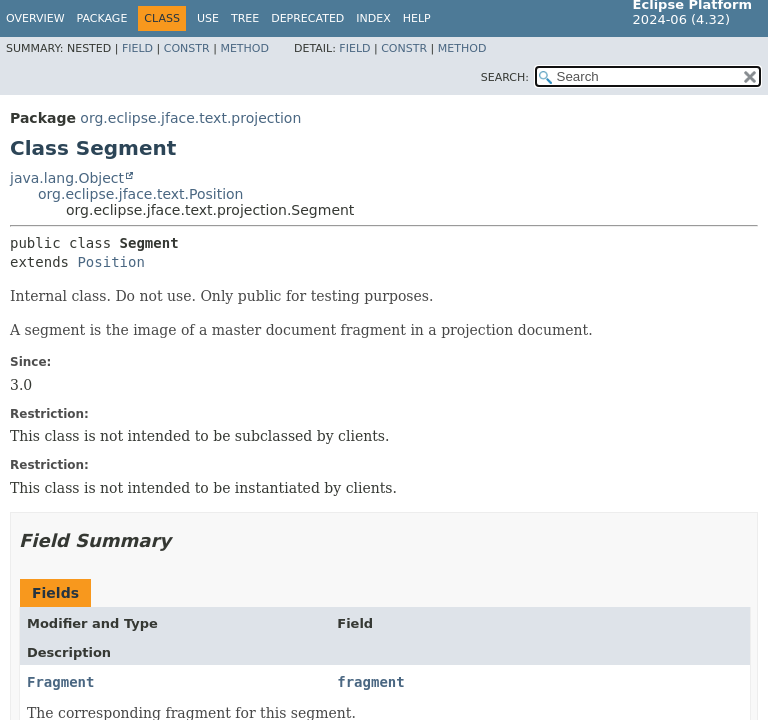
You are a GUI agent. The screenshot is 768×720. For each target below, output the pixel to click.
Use (208, 18)
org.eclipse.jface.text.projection (190, 118)
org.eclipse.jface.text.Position (141, 194)
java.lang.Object (67, 178)
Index (373, 18)
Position (110, 262)
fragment (370, 682)
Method (244, 48)
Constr (187, 48)
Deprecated (307, 18)
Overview (35, 18)
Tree (245, 18)
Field (137, 48)
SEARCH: (505, 77)
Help (417, 18)
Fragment (60, 682)
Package (102, 18)
